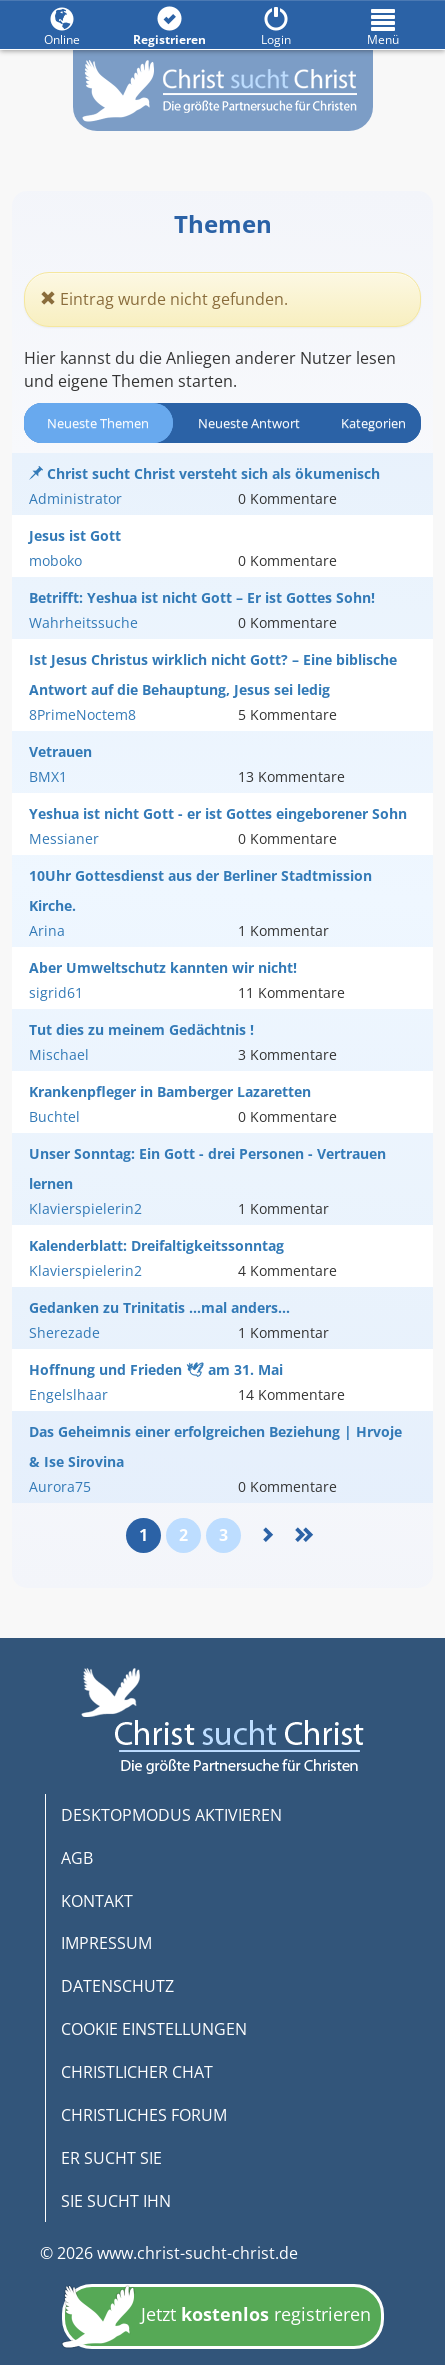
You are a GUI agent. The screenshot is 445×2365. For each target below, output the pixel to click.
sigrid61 (56, 992)
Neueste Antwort (249, 423)
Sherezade (64, 1332)
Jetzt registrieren (216, 2316)
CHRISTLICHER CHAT (137, 2072)
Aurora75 (60, 1486)
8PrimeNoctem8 (82, 714)
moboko (55, 560)
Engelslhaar (68, 1394)
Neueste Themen (98, 423)
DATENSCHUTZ (117, 1986)
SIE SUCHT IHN (116, 2201)
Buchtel (54, 1116)
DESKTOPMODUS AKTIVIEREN (171, 1815)
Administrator (75, 498)
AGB (77, 1858)
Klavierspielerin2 (85, 1208)
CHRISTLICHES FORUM (144, 2115)
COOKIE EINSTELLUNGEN (154, 2029)
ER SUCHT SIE (111, 2158)
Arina (47, 930)
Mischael (59, 1054)
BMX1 (48, 776)
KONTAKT (97, 1901)
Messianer (64, 838)
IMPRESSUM (106, 1943)
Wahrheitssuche (83, 622)
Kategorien (373, 423)
